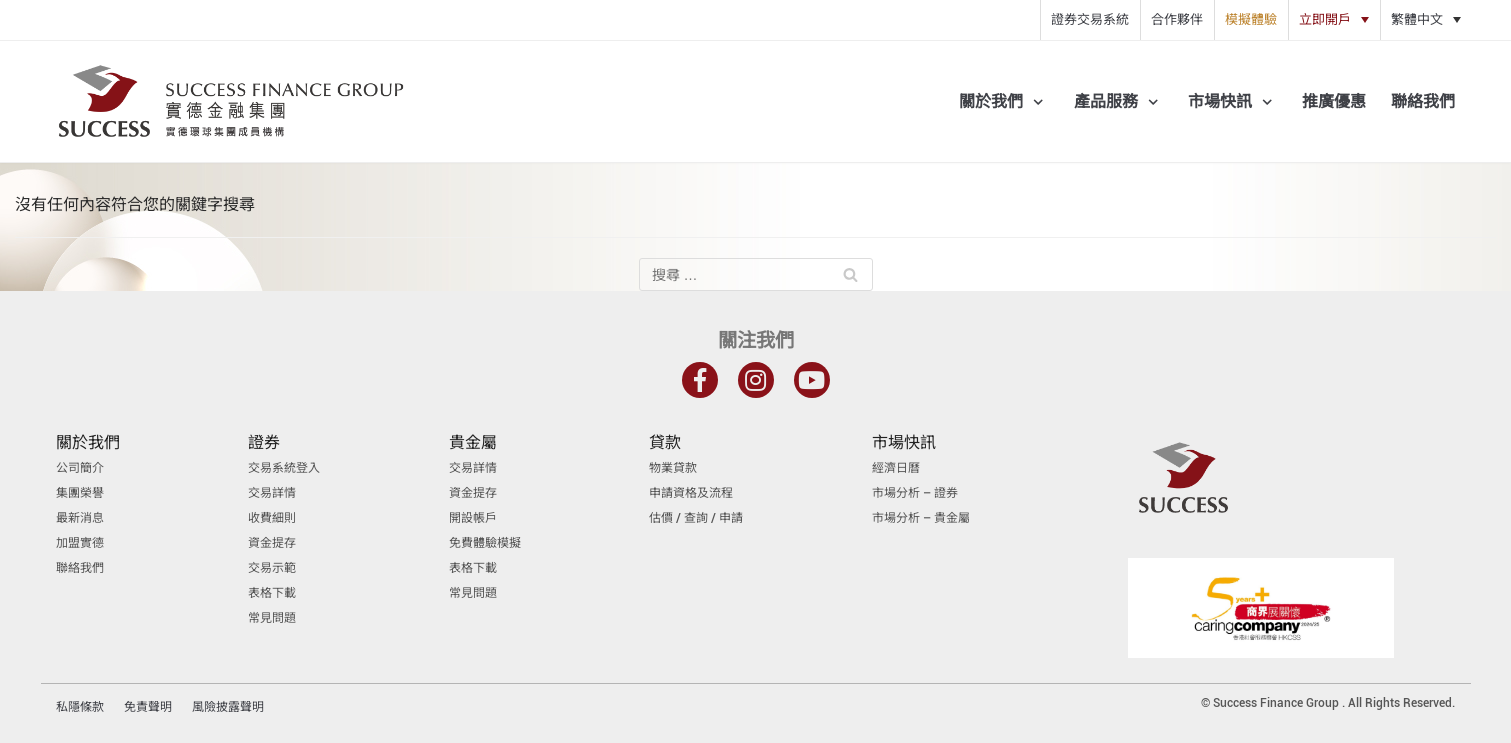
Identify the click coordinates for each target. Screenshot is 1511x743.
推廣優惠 (1334, 101)
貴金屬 (473, 442)
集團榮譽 (80, 493)
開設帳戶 (473, 518)
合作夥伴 (1177, 19)
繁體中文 (1417, 19)
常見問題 (272, 618)
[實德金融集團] (231, 101)
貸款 (665, 442)
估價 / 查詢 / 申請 (696, 518)
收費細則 (272, 518)
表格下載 (272, 593)
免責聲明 (148, 707)
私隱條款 (80, 707)
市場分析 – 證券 (915, 493)
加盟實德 (80, 543)
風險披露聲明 (228, 707)
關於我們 (88, 442)
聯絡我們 (1423, 101)
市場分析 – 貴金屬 (921, 518)
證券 (264, 442)
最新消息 (80, 518)
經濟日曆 (896, 468)
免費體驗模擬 (485, 543)
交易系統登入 (284, 468)
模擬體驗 (1251, 19)
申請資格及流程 (691, 493)
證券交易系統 (1090, 19)
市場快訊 (904, 442)
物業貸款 (673, 468)
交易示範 (272, 568)
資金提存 (272, 543)
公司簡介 (80, 468)
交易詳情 (272, 493)
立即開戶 (1325, 19)
